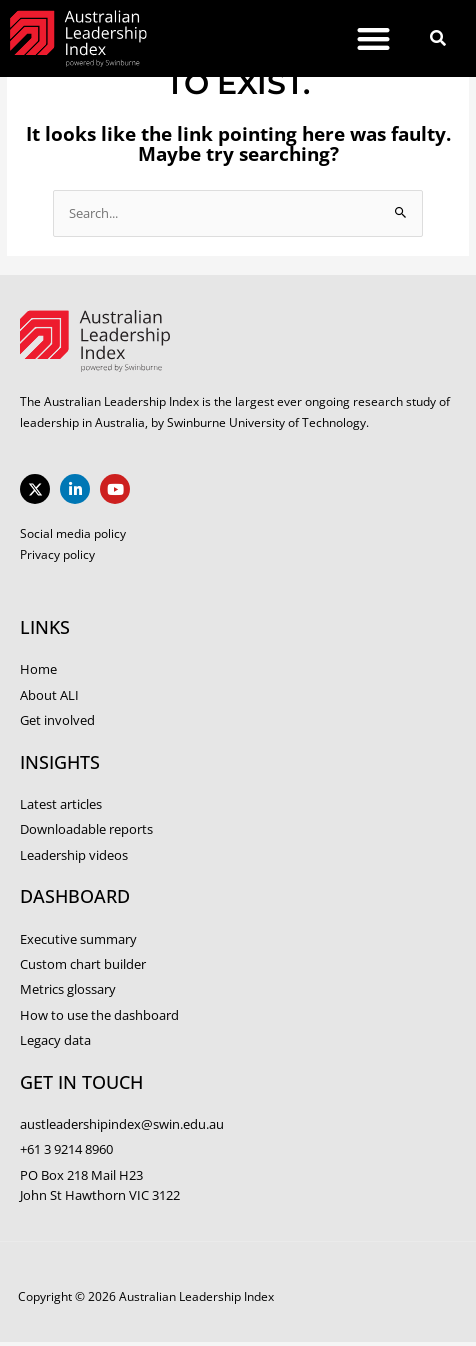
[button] (373, 38)
